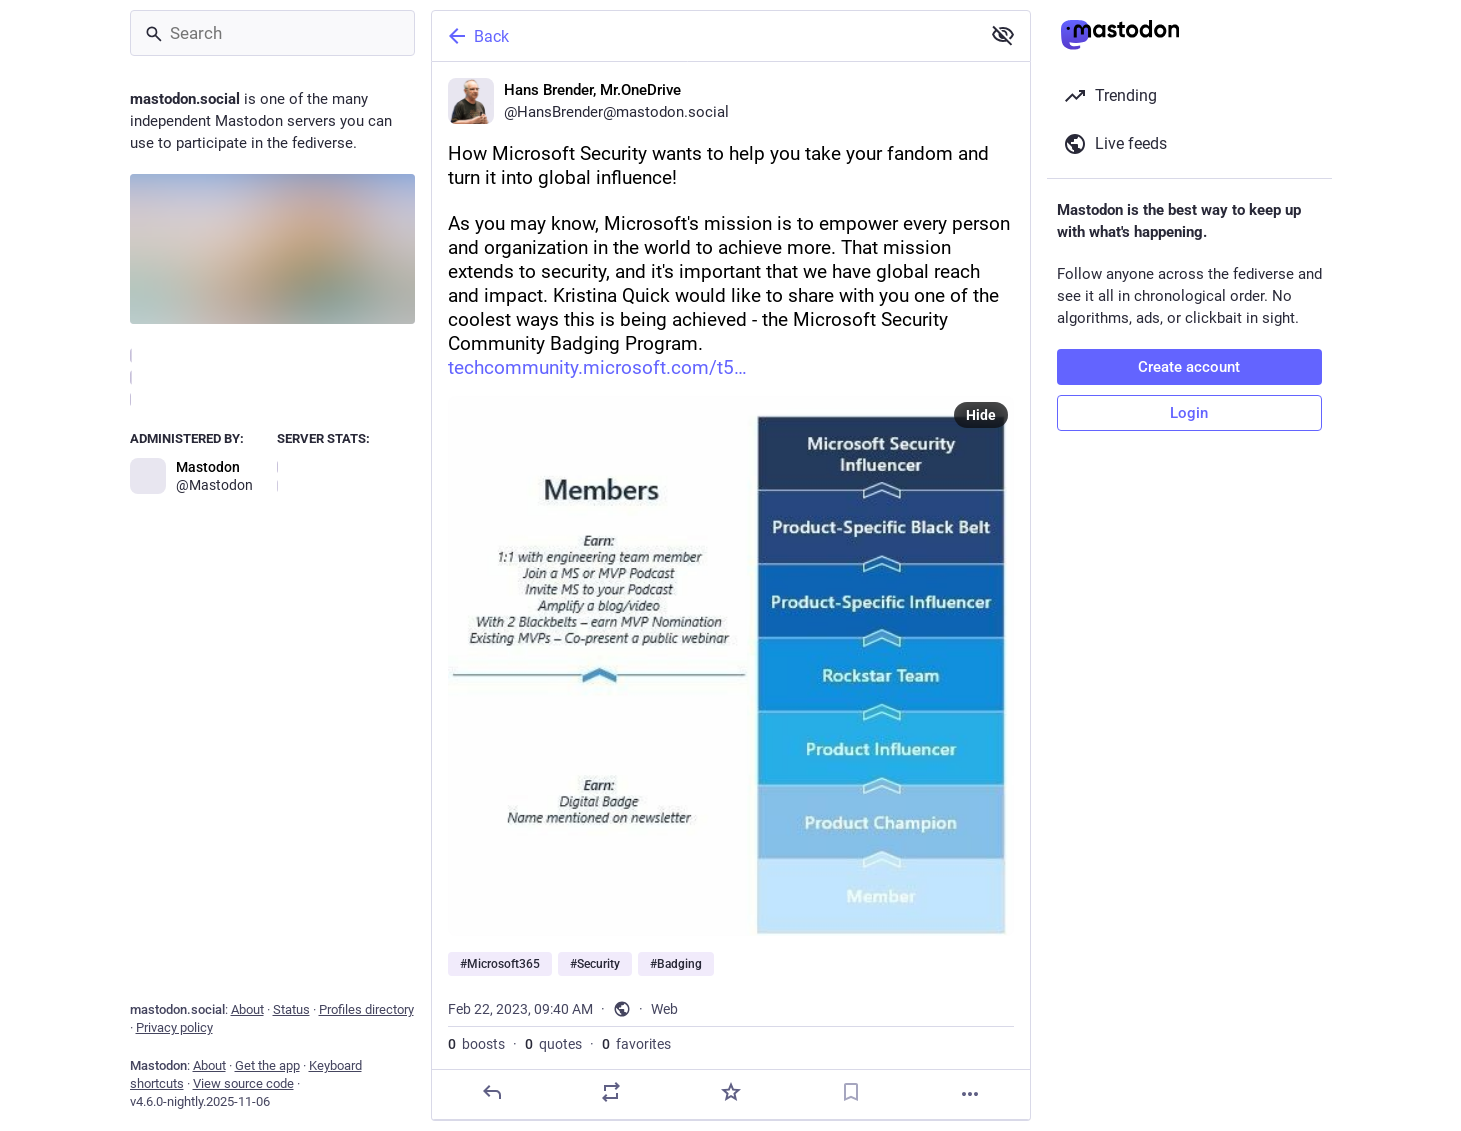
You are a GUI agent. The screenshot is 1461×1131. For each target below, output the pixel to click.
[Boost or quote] (611, 1092)
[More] (970, 1094)
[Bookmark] (850, 1092)
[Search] (272, 33)
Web (664, 1009)
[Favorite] (730, 1092)
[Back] (704, 36)
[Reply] (491, 1092)
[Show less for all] (1003, 35)
